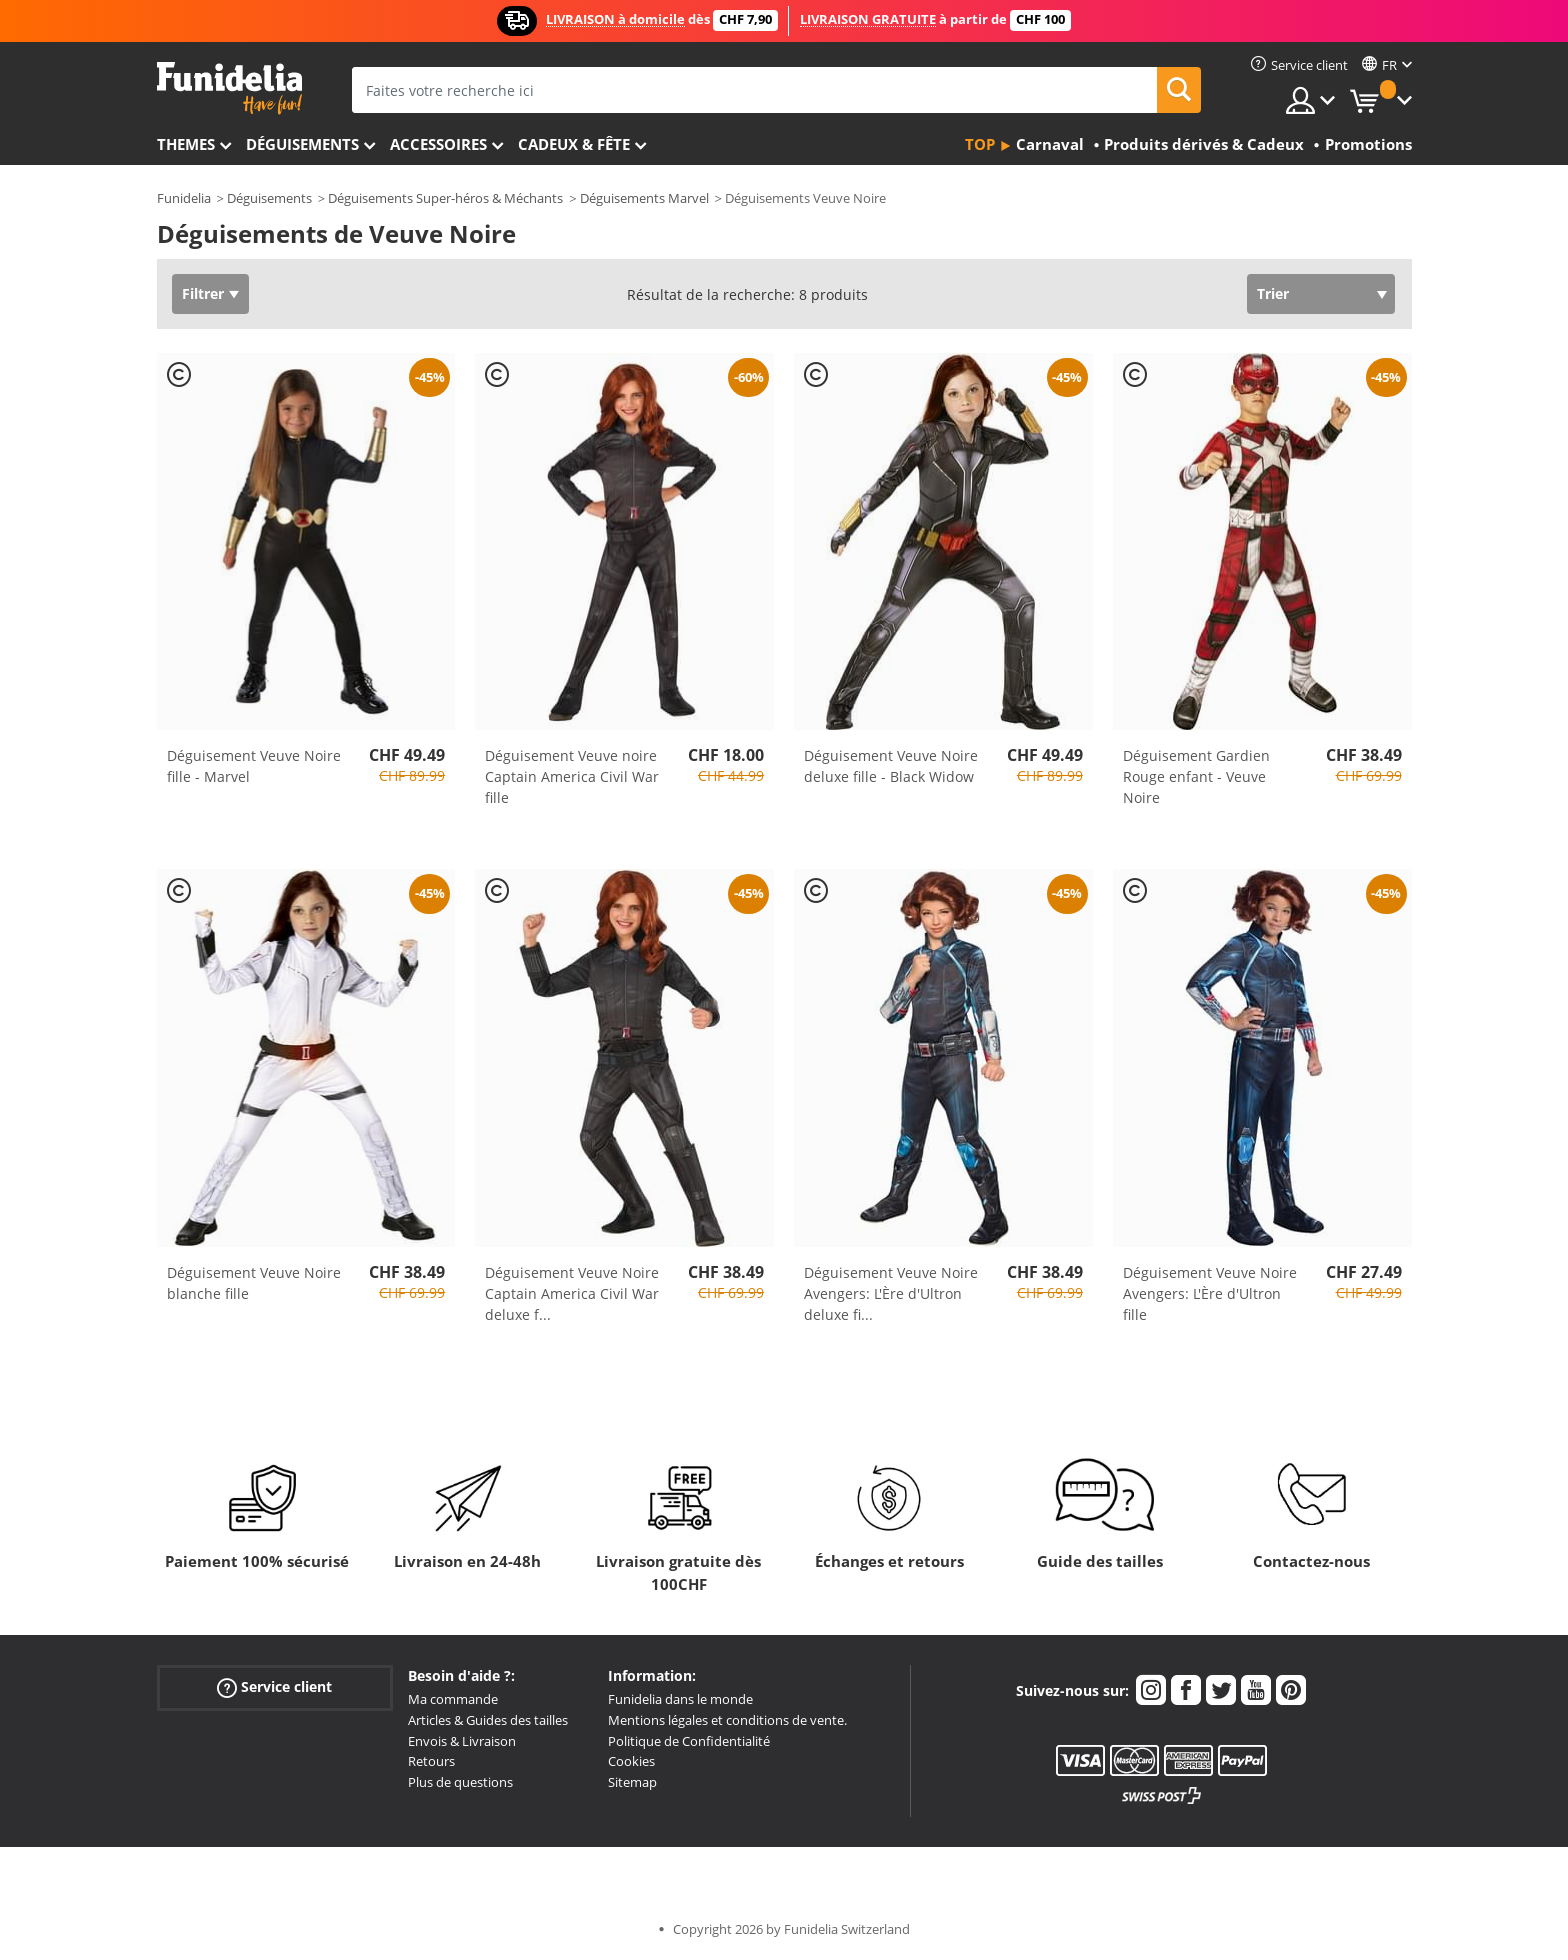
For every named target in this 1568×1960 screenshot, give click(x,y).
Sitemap (632, 1782)
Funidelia (184, 198)
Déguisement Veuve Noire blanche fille (254, 1283)
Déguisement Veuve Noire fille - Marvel (254, 766)
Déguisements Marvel (644, 198)
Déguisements (302, 144)
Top (980, 144)
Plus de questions (460, 1782)
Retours (431, 1761)
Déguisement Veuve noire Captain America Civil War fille (572, 776)
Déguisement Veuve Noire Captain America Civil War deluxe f (572, 1293)
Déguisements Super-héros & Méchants (445, 198)
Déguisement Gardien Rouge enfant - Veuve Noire (1196, 776)
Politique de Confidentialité (689, 1741)
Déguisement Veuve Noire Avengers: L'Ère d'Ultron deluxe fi (891, 1293)
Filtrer (203, 293)
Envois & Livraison (462, 1741)
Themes (186, 144)
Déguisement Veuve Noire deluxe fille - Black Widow (891, 766)
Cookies (631, 1761)
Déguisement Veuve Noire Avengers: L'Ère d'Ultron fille (1210, 1293)
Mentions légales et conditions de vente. (727, 1720)
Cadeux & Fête (574, 144)
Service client (274, 1687)
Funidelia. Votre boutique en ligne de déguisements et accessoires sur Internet (229, 88)
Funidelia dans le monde (680, 1699)
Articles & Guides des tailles (488, 1720)
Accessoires (438, 144)
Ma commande (453, 1699)
